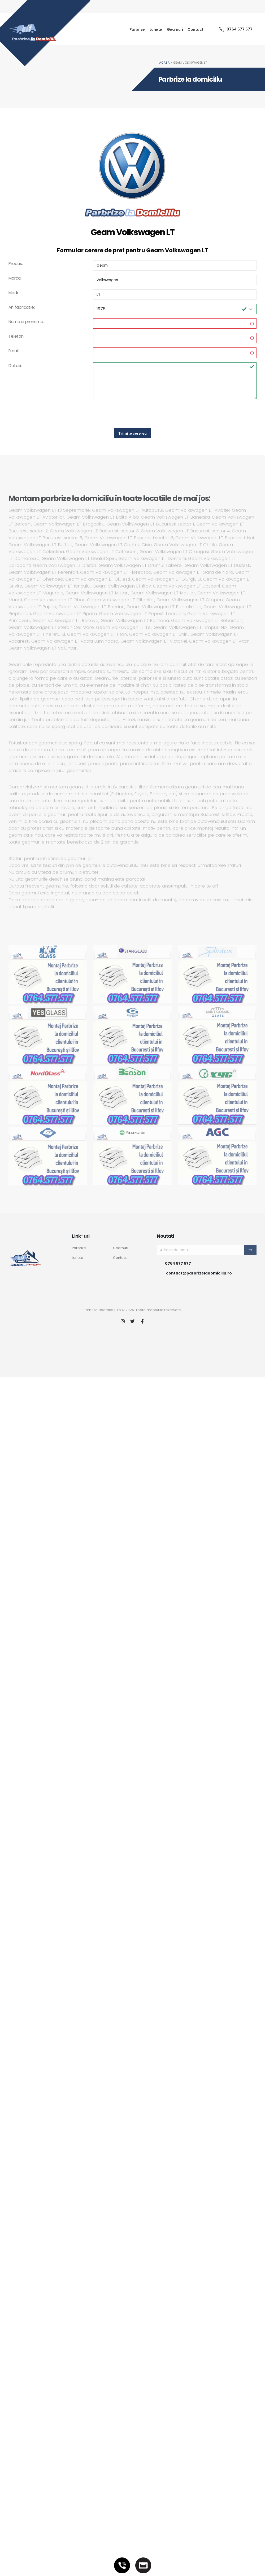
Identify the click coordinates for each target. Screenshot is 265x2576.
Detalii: (15, 365)
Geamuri (175, 29)
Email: (13, 351)
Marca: (14, 278)
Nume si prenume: (26, 321)
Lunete (156, 29)
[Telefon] (122, 2565)
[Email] (143, 2565)
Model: (14, 292)
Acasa (164, 62)
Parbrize (137, 29)
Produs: (15, 263)
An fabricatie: (21, 307)
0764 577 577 (236, 29)
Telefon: (16, 336)
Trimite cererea (132, 433)
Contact (195, 29)
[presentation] (133, 413)
